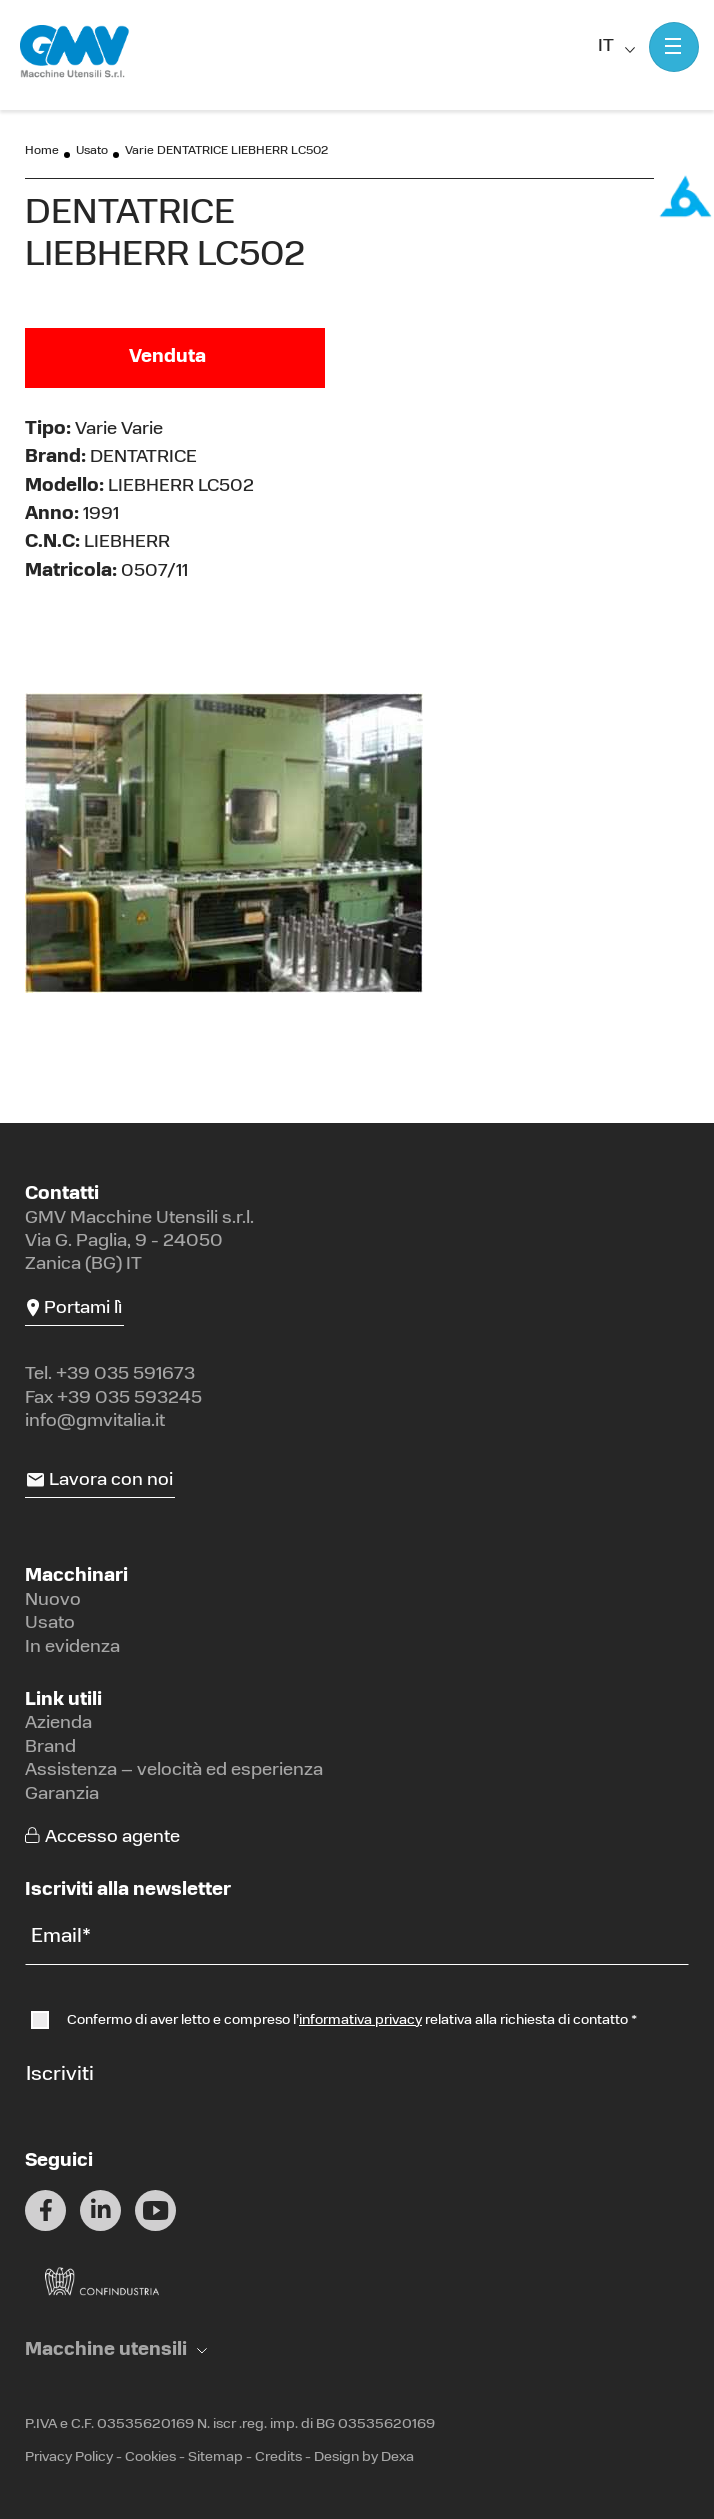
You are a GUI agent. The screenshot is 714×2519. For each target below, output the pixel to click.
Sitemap (215, 2457)
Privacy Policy (69, 2457)
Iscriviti (60, 2075)
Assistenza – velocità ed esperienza (174, 1770)
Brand (50, 1747)
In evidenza (72, 1647)
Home (42, 151)
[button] (116, 2350)
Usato (92, 151)
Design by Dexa (364, 2457)
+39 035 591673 (125, 1374)
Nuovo (53, 1600)
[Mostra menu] (674, 47)
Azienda (58, 1723)
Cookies (150, 2457)
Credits (278, 2457)
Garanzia (62, 1794)
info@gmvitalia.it (95, 1421)
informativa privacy (360, 2020)
